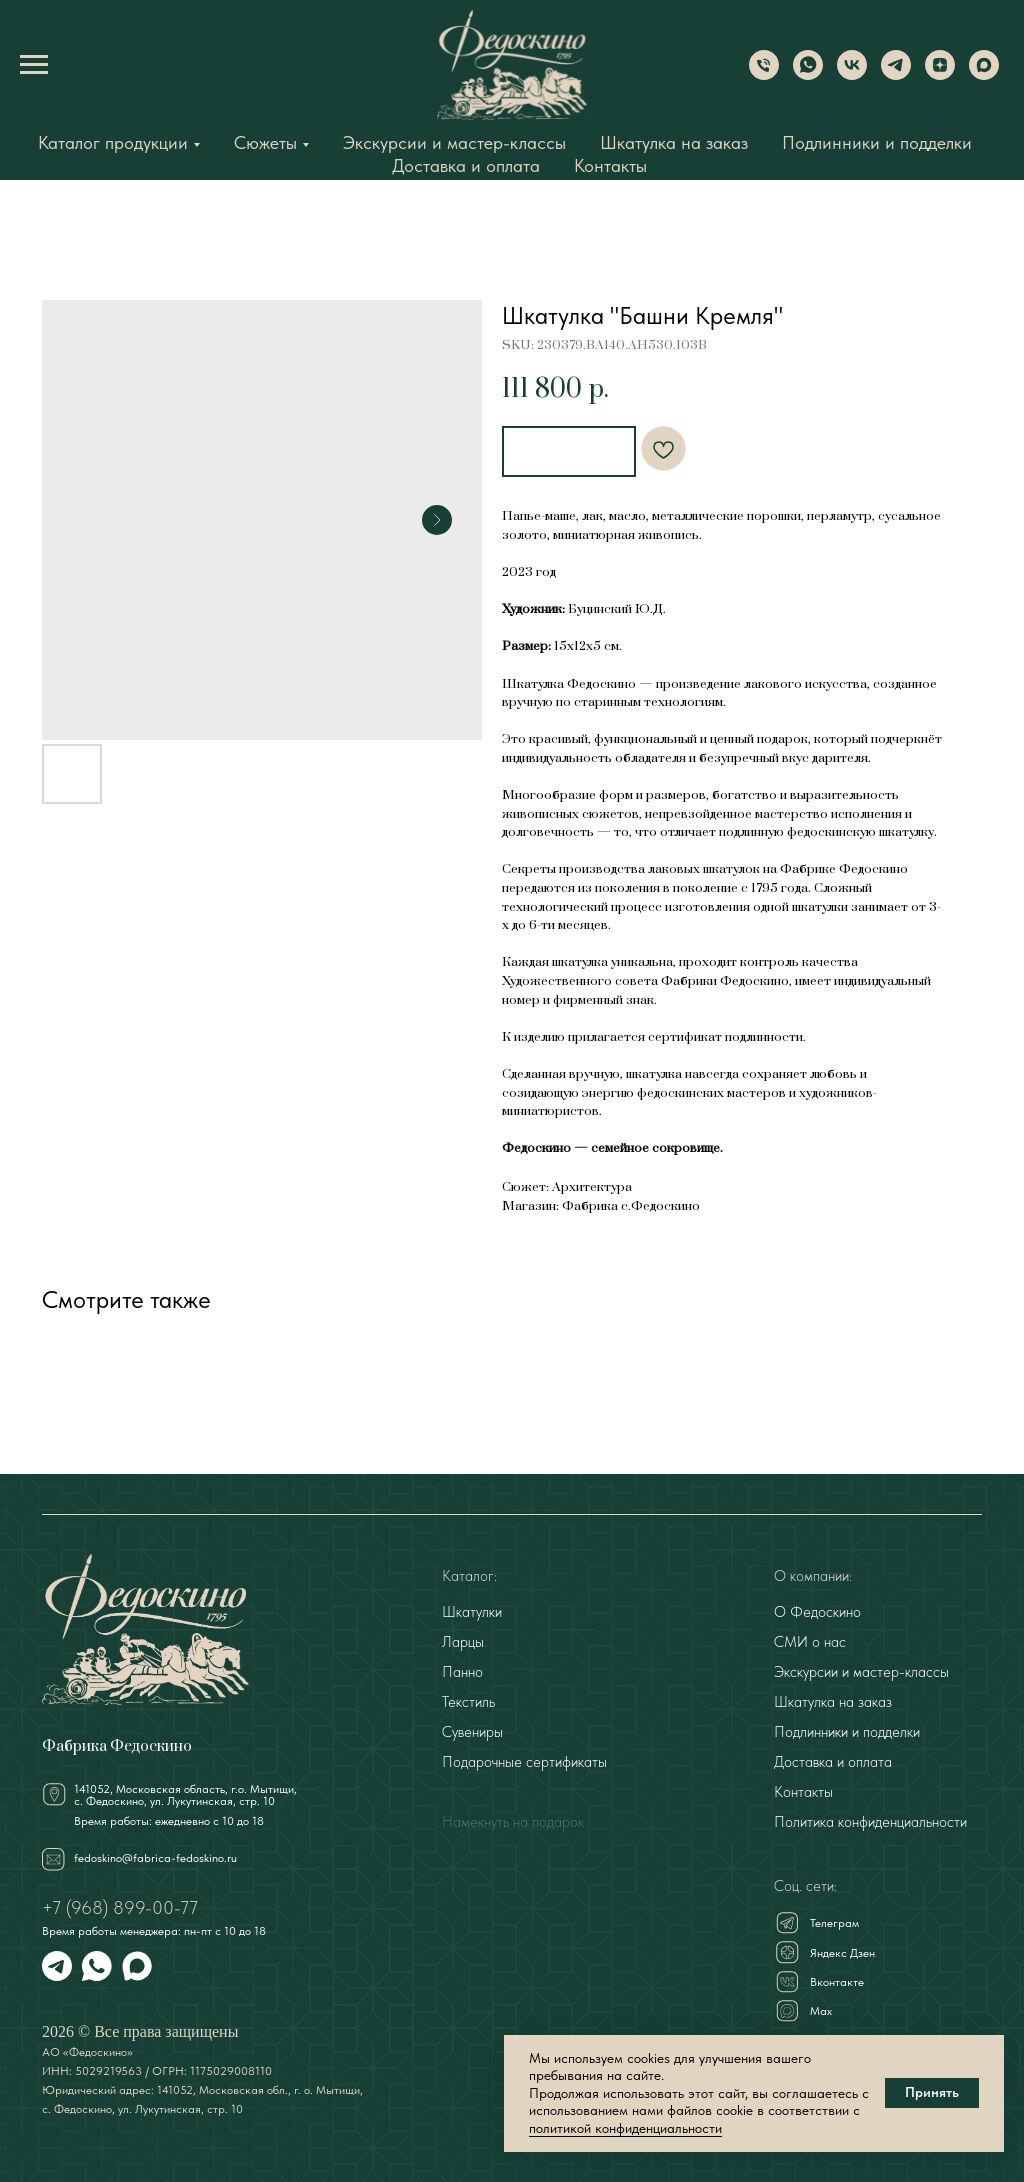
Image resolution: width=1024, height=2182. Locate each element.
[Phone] (764, 74)
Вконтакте (837, 1980)
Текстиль (468, 1700)
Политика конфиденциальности (870, 1820)
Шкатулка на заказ (674, 142)
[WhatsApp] (808, 74)
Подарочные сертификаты (524, 1760)
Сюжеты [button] (265, 142)
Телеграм (834, 1921)
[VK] (852, 74)
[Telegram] (896, 74)
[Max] (984, 74)
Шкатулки (472, 1610)
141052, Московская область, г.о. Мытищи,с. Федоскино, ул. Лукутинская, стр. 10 (185, 1793)
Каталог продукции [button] (113, 142)
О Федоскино (817, 1610)
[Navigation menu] (34, 65)
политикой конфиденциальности (625, 2128)
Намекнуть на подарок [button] (513, 1820)
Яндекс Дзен (842, 1951)
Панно (462, 1670)
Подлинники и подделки (877, 142)
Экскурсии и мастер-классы (454, 142)
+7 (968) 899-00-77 (120, 1905)
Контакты (610, 165)
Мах (821, 2009)
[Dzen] (940, 74)
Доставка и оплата (466, 165)
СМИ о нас (810, 1640)
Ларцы (463, 1640)
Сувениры (472, 1730)
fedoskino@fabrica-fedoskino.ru (155, 1856)
